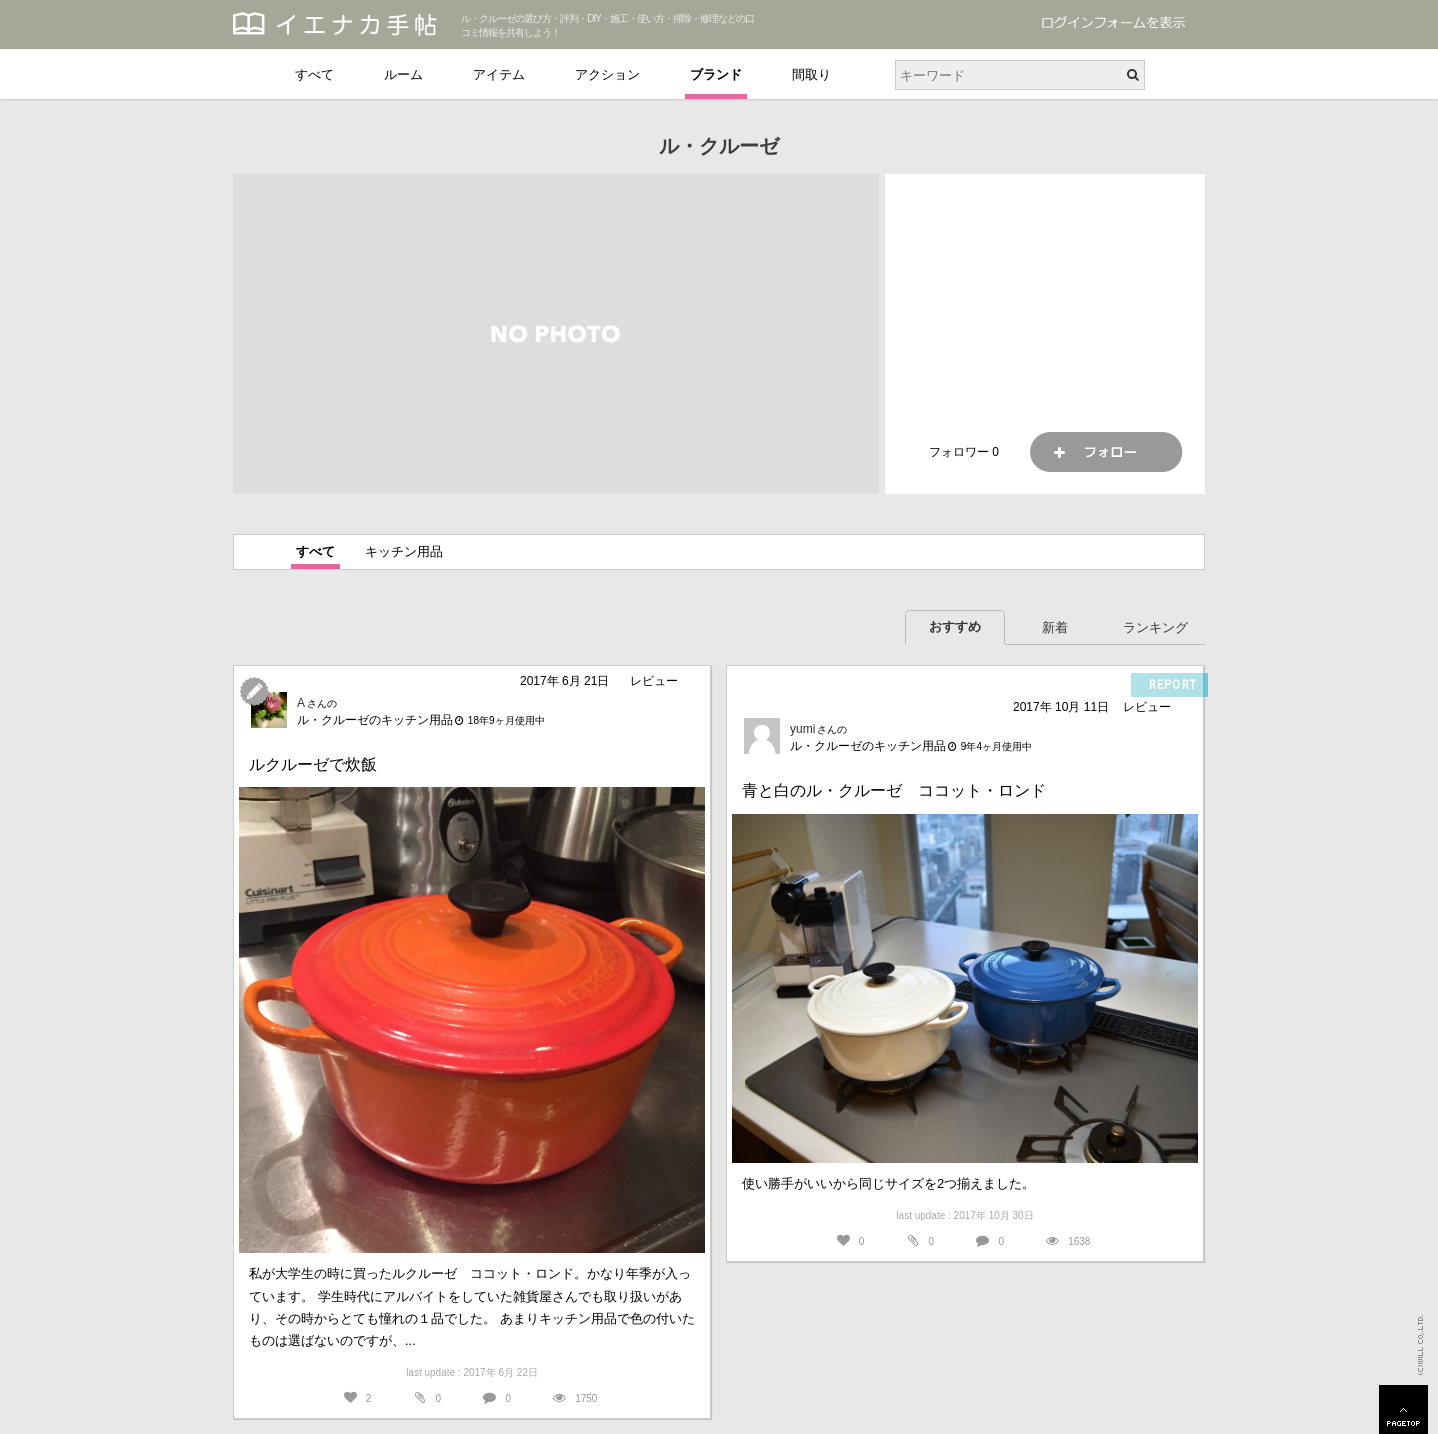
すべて (314, 74)
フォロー (1106, 452)
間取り (811, 74)
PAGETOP (1403, 1409)
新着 (1055, 627)
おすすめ (955, 626)
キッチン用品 (404, 551)
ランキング (1155, 627)
